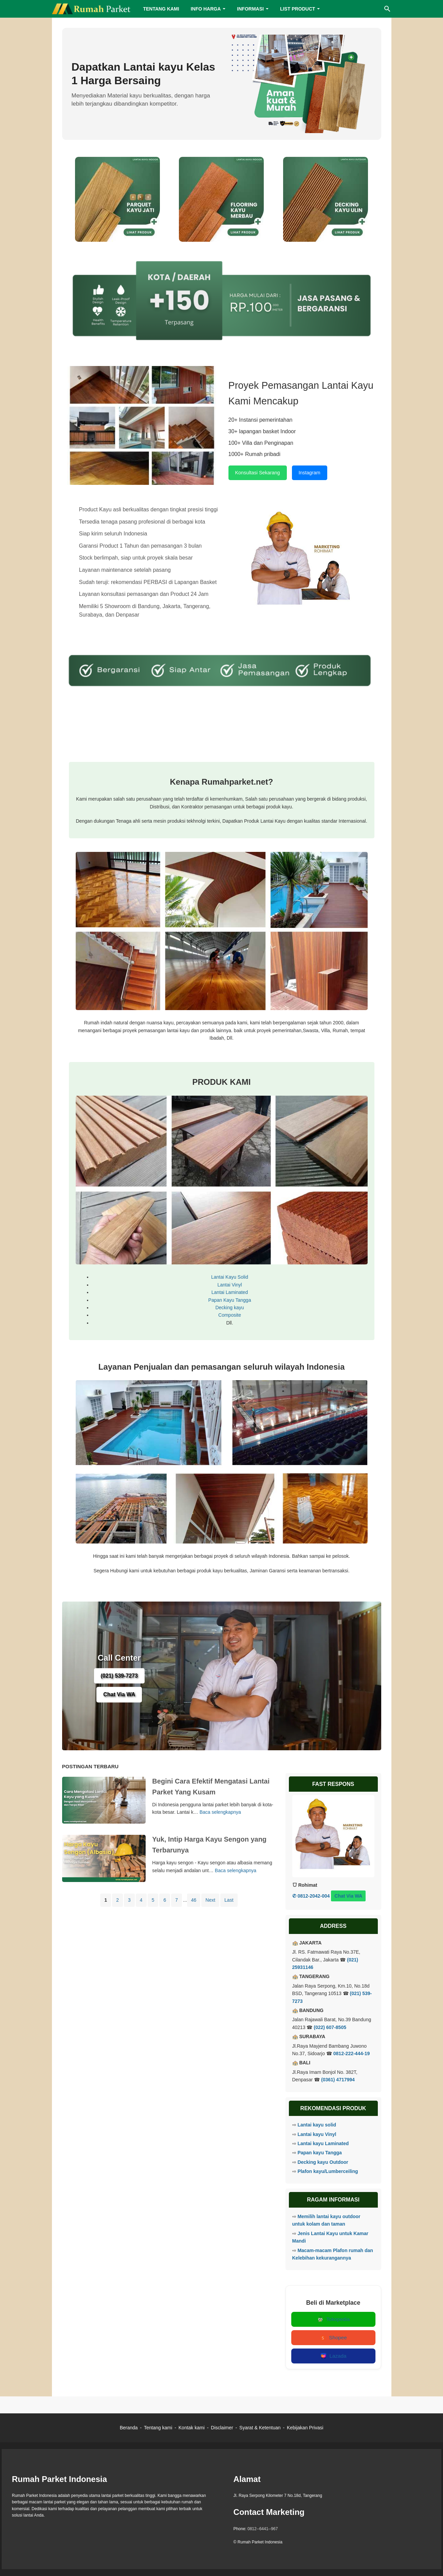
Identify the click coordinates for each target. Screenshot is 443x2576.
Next (210, 1900)
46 (194, 1900)
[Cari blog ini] (387, 9)
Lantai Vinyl (229, 1284)
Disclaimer (222, 2427)
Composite (229, 1315)
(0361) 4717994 (338, 2079)
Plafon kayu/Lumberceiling (327, 2171)
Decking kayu (229, 1307)
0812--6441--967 (262, 2528)
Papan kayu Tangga (319, 2152)
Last (228, 1900)
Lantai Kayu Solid (229, 1277)
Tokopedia (333, 2319)
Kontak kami (192, 2427)
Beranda (129, 2427)
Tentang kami (158, 2427)
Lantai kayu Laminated (323, 2143)
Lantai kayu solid (316, 2124)
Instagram (309, 472)
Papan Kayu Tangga (229, 1300)
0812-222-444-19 (351, 2053)
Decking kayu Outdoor (322, 2162)
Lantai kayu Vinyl (316, 2134)
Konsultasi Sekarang (257, 472)
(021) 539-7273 (119, 1676)
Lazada (333, 2356)
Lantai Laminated (229, 1292)
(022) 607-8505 (330, 2027)
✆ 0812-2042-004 (311, 1896)
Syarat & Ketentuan (259, 2427)
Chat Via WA (119, 1695)
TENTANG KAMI (161, 9)
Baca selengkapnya (220, 1812)
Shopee (333, 2337)
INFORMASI (250, 9)
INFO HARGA (206, 9)
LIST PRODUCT (297, 9)
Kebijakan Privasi (305, 2427)
